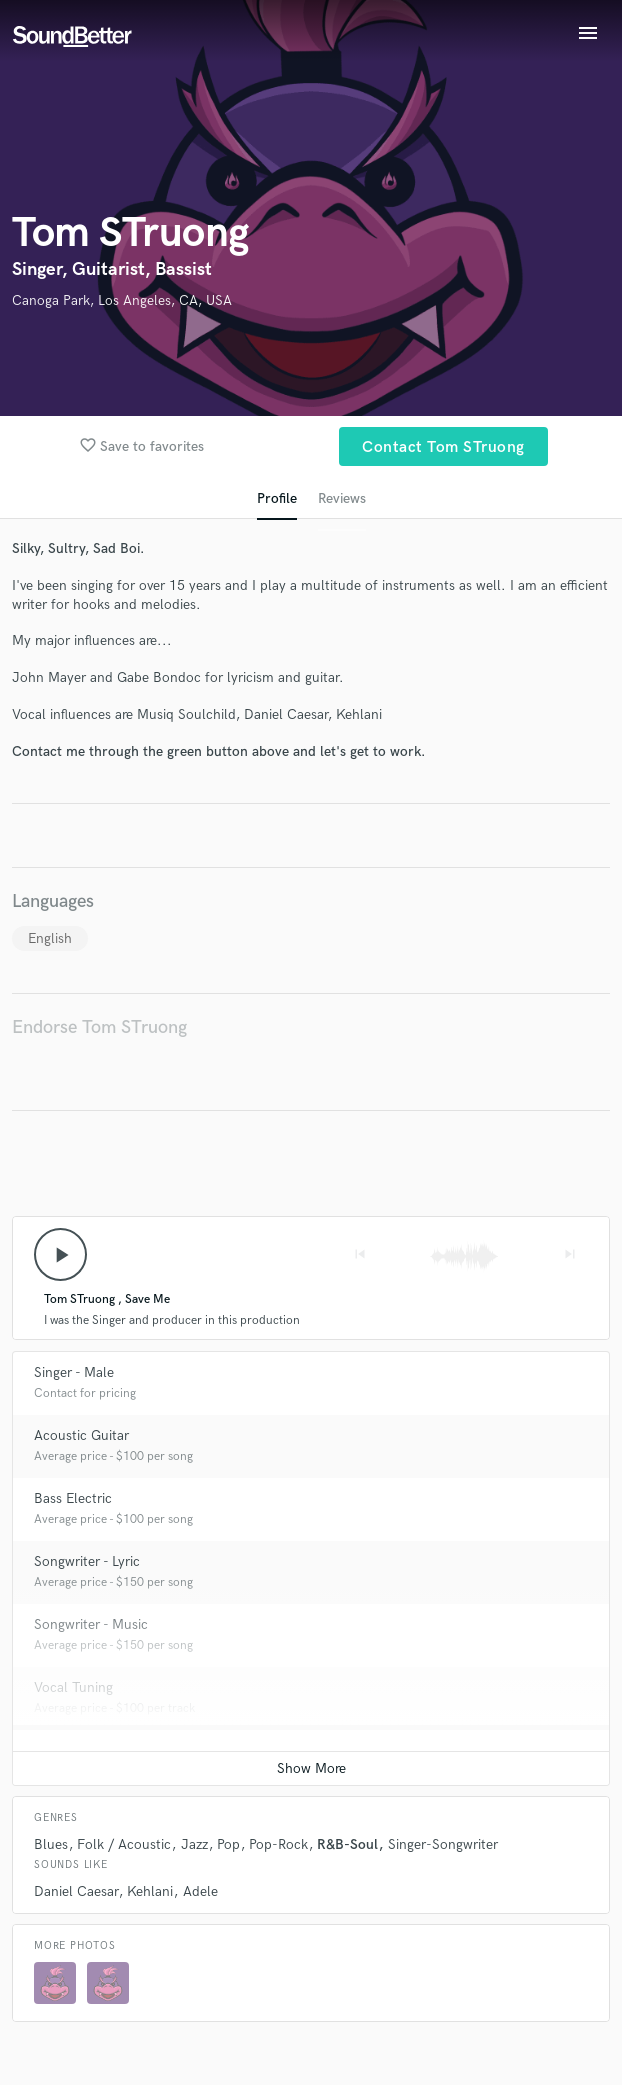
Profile (277, 498)
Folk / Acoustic (124, 1844)
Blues (51, 1844)
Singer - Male (74, 1372)
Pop (228, 1844)
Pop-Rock (278, 1844)
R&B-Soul (347, 1844)
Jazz (194, 1844)
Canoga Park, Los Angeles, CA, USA (122, 300)
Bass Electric (73, 1498)
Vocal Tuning (73, 1687)
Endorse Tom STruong (99, 1027)
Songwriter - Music (91, 1624)
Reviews (342, 498)
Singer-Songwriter (443, 1844)
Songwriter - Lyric (87, 1561)
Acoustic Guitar (81, 1435)
